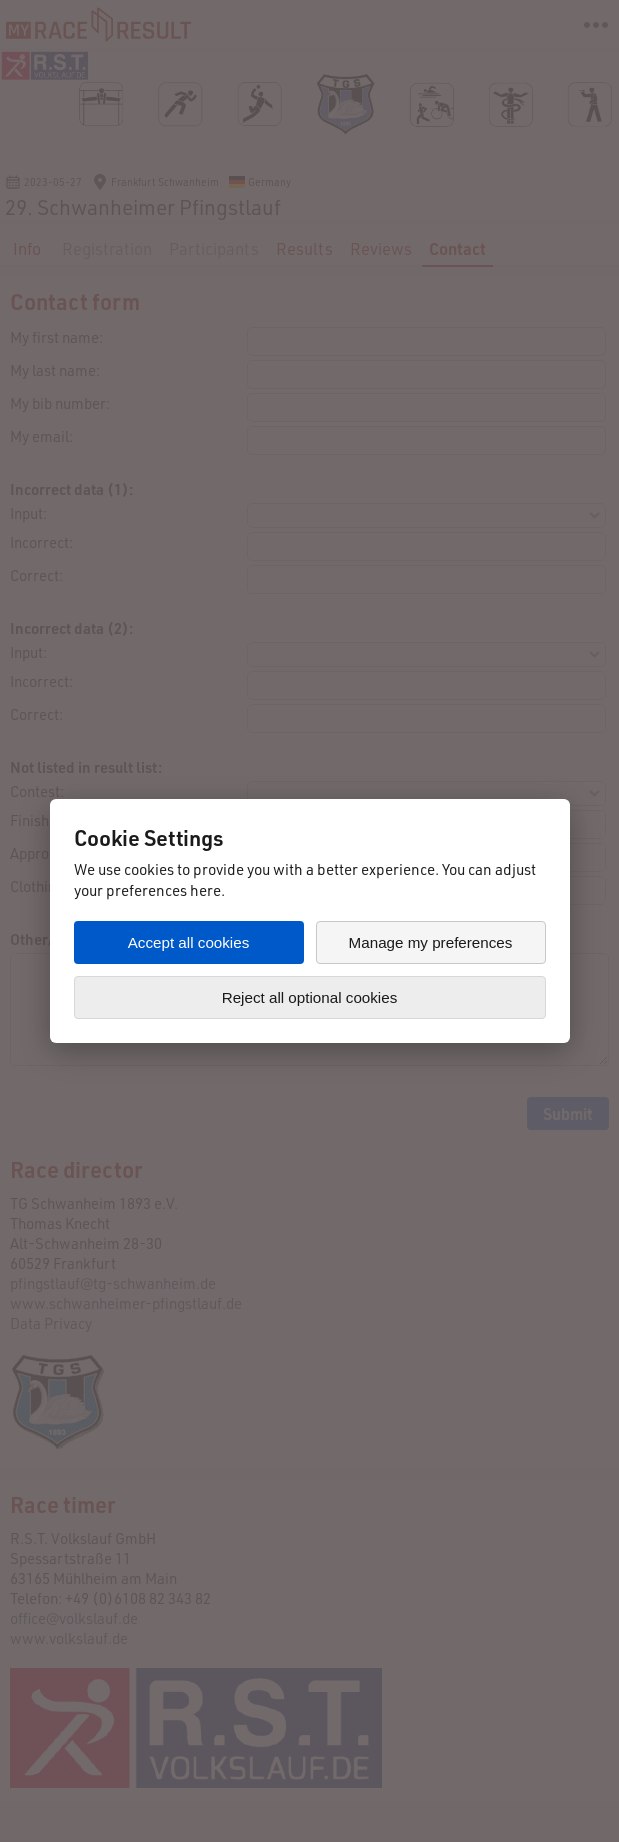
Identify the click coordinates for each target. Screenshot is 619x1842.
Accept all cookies (189, 942)
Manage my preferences (431, 942)
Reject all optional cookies (310, 997)
